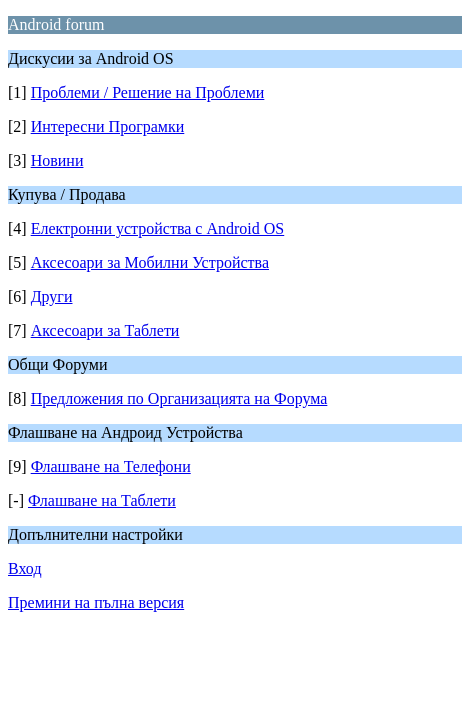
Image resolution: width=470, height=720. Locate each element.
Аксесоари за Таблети (105, 330)
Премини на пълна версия (96, 602)
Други (52, 296)
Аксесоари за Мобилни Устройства (150, 262)
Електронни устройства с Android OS (158, 228)
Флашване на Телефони (111, 466)
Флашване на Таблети (102, 500)
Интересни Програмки (108, 126)
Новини (57, 160)
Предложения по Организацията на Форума (179, 398)
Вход (25, 568)
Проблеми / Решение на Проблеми (148, 92)
